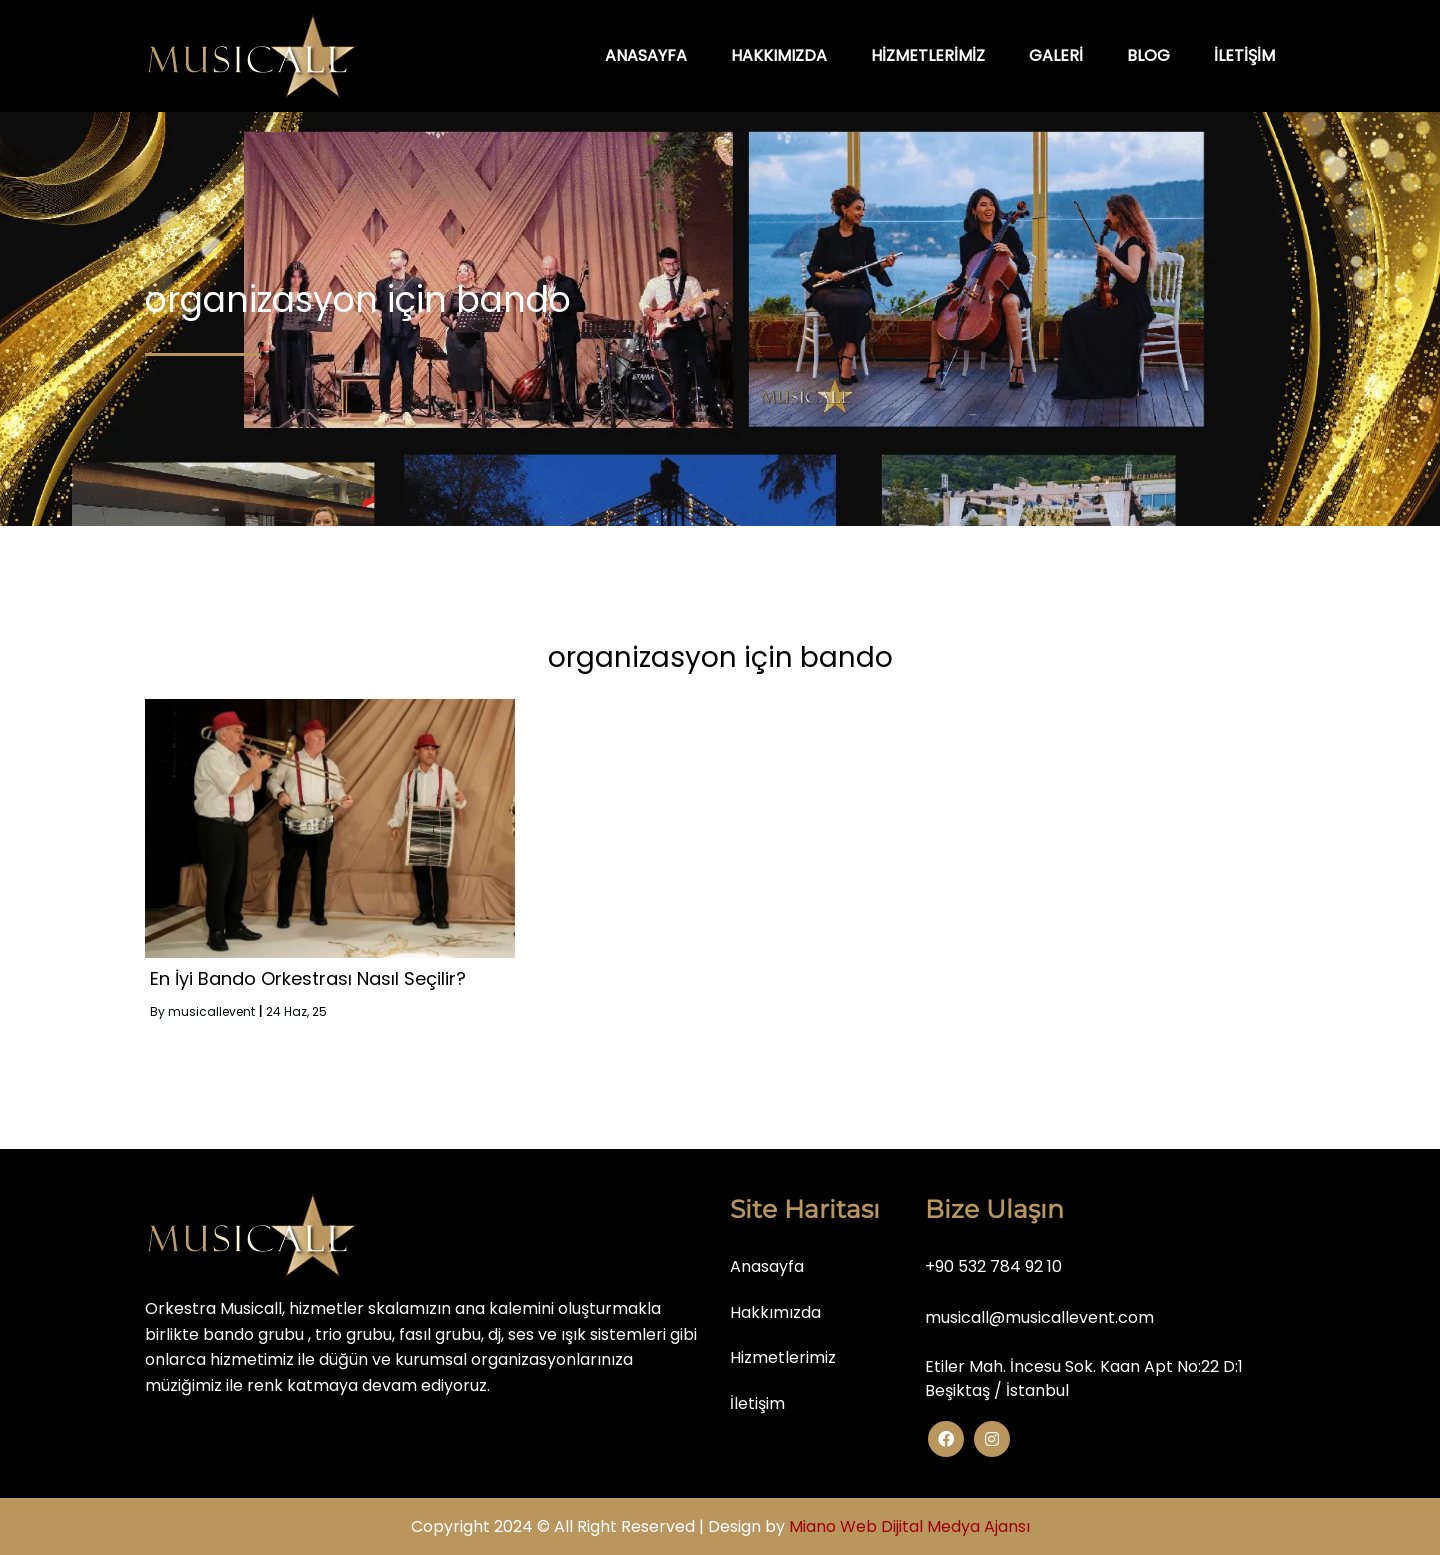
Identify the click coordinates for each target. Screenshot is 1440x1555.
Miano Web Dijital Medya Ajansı (909, 1526)
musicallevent (211, 1011)
